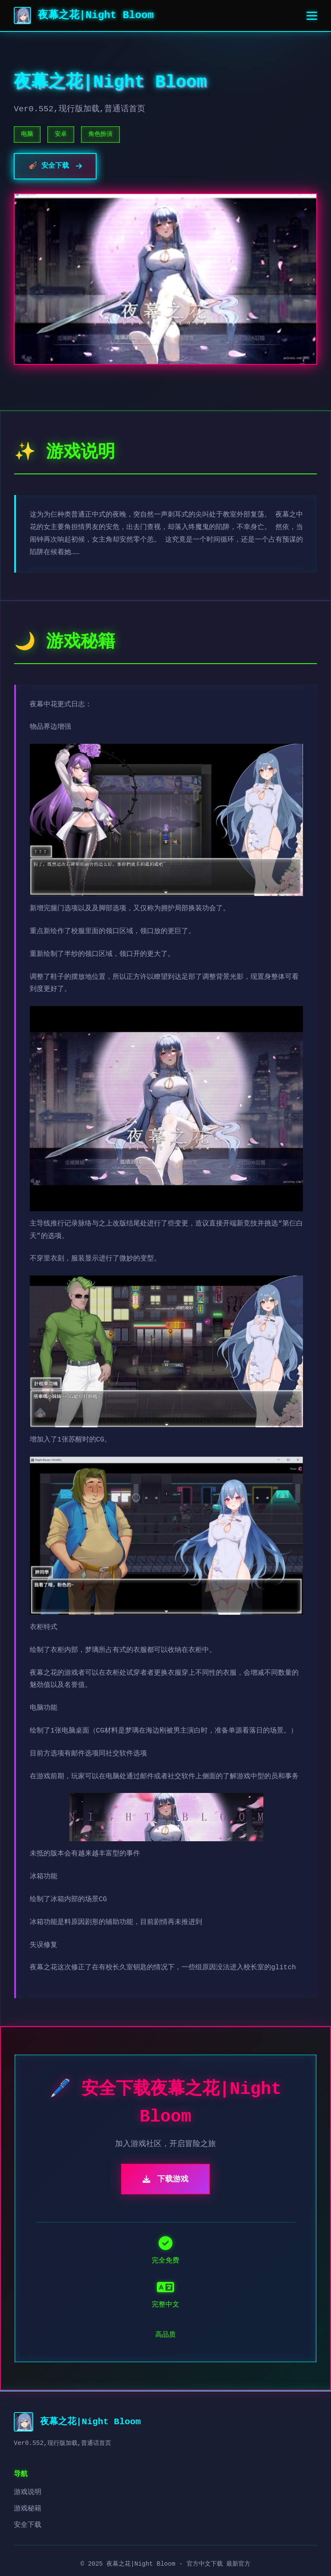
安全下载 (27, 2525)
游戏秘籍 (27, 2509)
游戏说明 (27, 2492)
